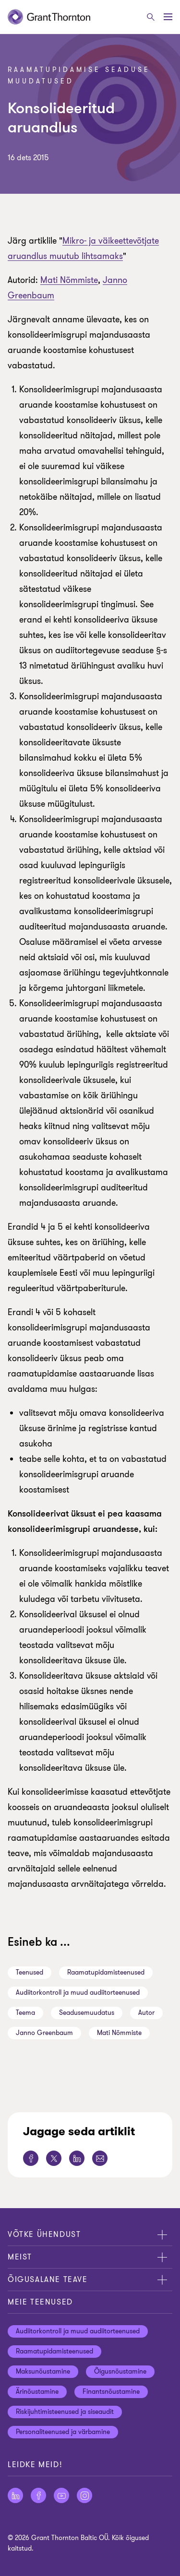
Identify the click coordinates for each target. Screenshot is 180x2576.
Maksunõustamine (43, 2371)
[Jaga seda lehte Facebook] (30, 2158)
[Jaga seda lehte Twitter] (53, 2158)
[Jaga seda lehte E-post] (100, 2158)
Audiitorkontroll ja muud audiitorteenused (78, 1992)
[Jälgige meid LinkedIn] (15, 2495)
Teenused (29, 1972)
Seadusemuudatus (86, 2012)
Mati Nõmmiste (69, 280)
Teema (25, 2012)
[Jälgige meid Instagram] (84, 2495)
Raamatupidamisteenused (105, 1972)
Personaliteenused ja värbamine (63, 2431)
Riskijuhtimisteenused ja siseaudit (65, 2411)
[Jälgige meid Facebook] (38, 2495)
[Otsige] (150, 17)
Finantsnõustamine (111, 2391)
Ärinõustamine (37, 2391)
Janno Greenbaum (44, 2032)
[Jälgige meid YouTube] (61, 2495)
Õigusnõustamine (120, 2371)
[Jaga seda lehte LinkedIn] (76, 2158)
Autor (146, 2012)
